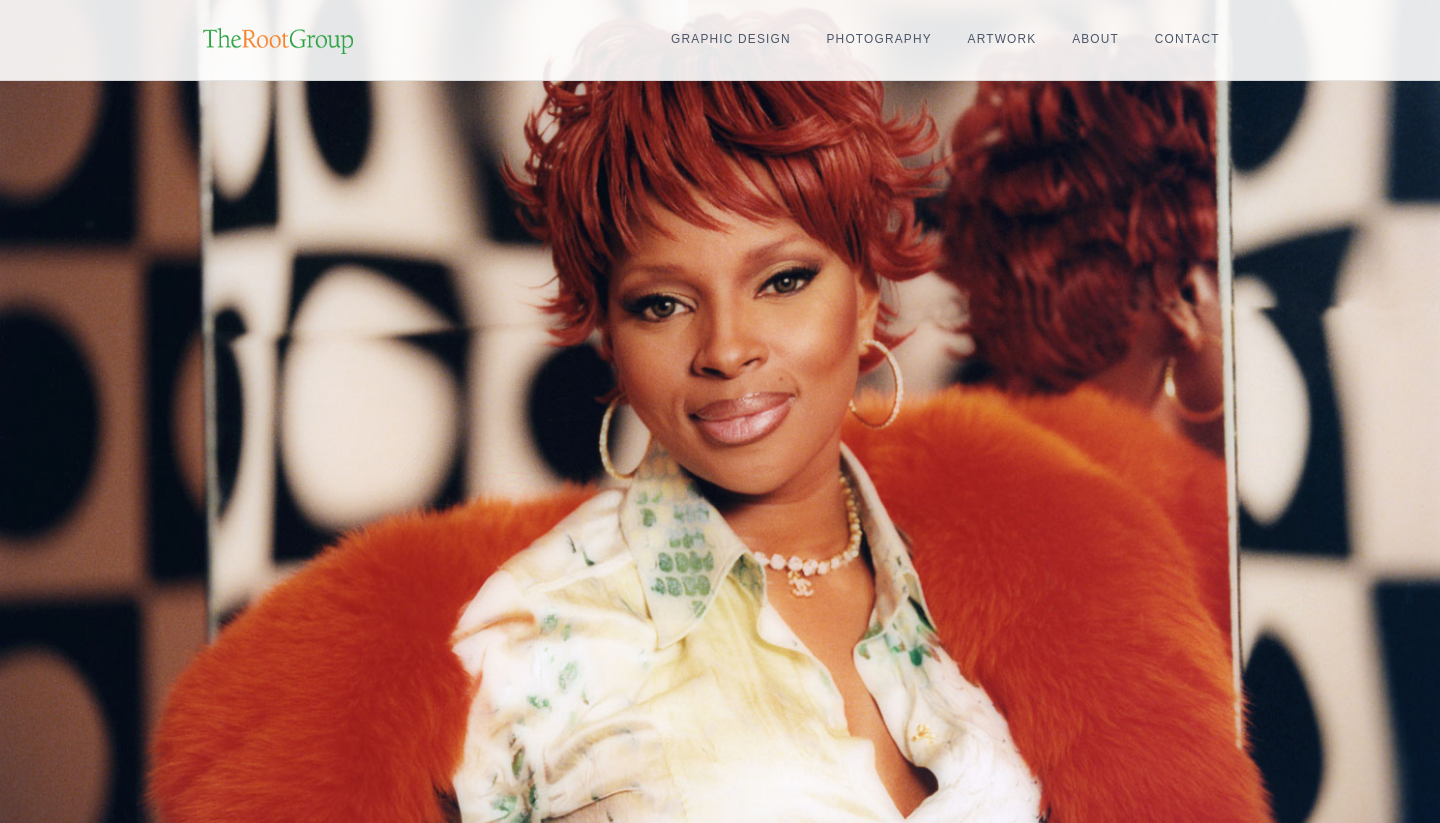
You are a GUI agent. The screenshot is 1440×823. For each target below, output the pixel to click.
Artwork (1002, 39)
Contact (1187, 39)
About (1095, 39)
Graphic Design (731, 39)
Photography (878, 39)
